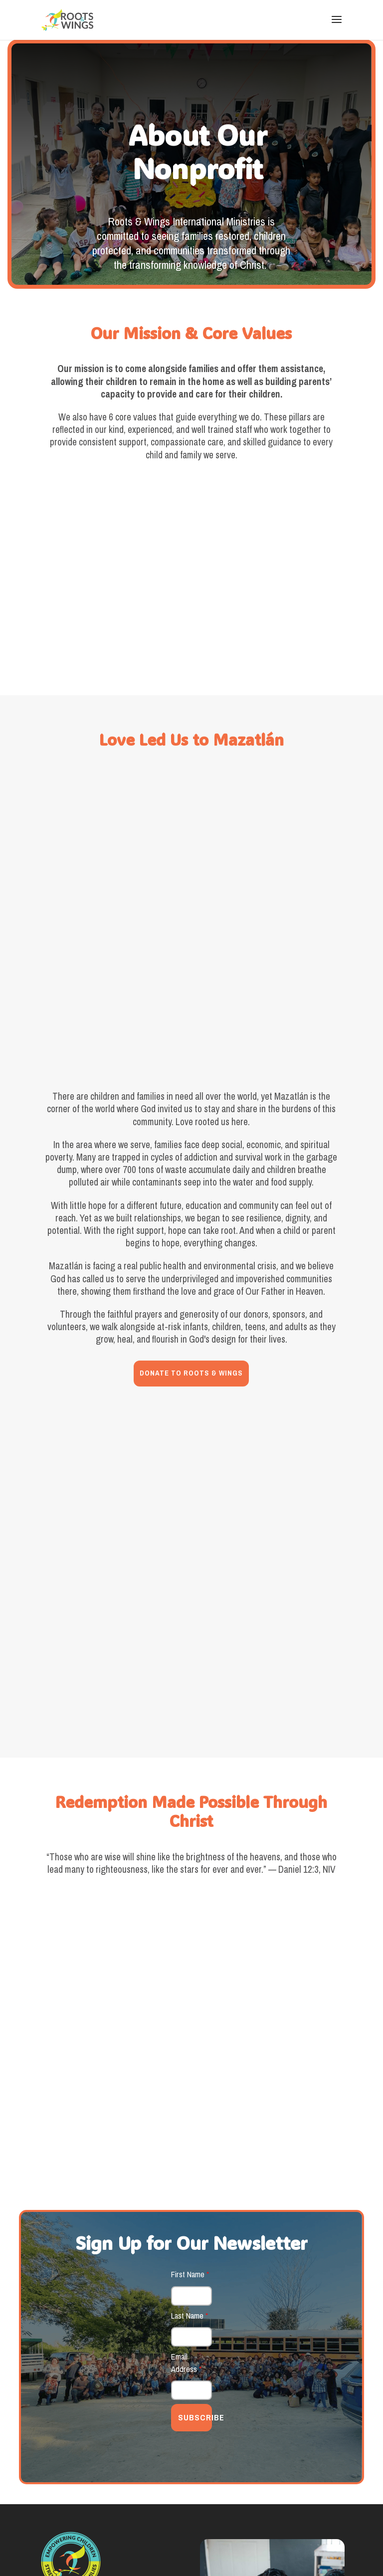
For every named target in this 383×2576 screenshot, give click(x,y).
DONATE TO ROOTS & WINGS (191, 1240)
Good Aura (63, 2545)
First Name (190, 2041)
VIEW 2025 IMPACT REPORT (272, 2433)
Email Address (186, 2129)
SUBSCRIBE (195, 2184)
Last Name (189, 2082)
